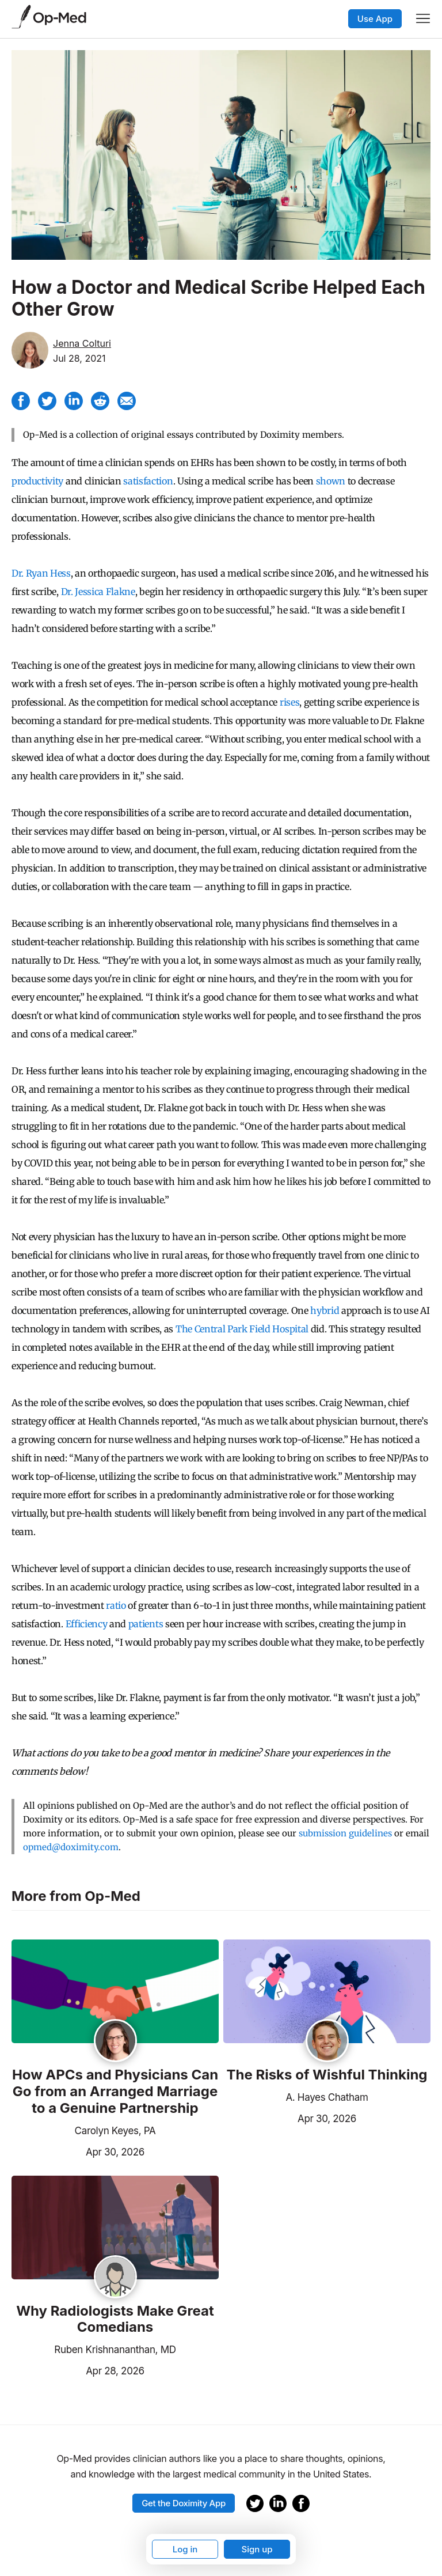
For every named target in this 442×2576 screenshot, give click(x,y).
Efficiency (87, 1624)
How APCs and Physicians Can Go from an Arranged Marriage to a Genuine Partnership (115, 2091)
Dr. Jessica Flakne (98, 591)
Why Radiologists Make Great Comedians (115, 2319)
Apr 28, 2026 (78, 2370)
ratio (115, 1605)
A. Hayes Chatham (326, 2097)
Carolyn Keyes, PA (115, 2130)
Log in (185, 2549)
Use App (375, 18)
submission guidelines (345, 1833)
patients (145, 1624)
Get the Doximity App (184, 2503)
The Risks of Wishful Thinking (326, 2075)
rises (289, 702)
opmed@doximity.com (71, 1847)
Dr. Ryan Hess (41, 573)
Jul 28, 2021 (79, 358)
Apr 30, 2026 (78, 2151)
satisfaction (148, 481)
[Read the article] (115, 1992)
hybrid (324, 1310)
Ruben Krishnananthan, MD (115, 2349)
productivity (37, 481)
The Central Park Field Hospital (242, 1329)
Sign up (256, 2549)
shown (330, 481)
